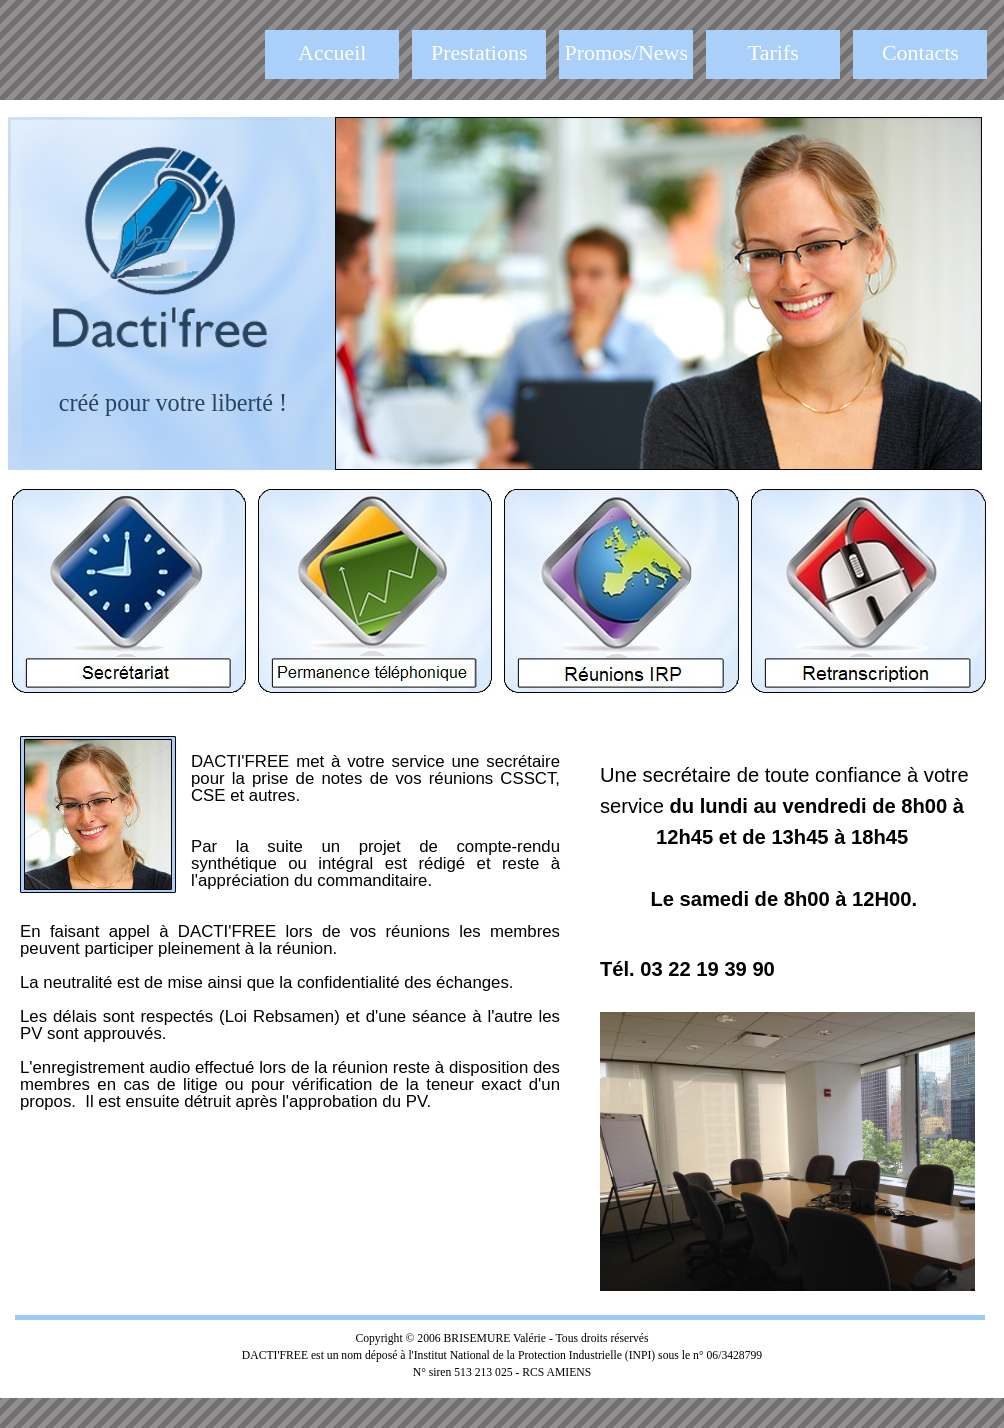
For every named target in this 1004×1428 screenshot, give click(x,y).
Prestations (479, 52)
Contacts (920, 52)
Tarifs (773, 52)
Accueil (332, 52)
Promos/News (626, 52)
